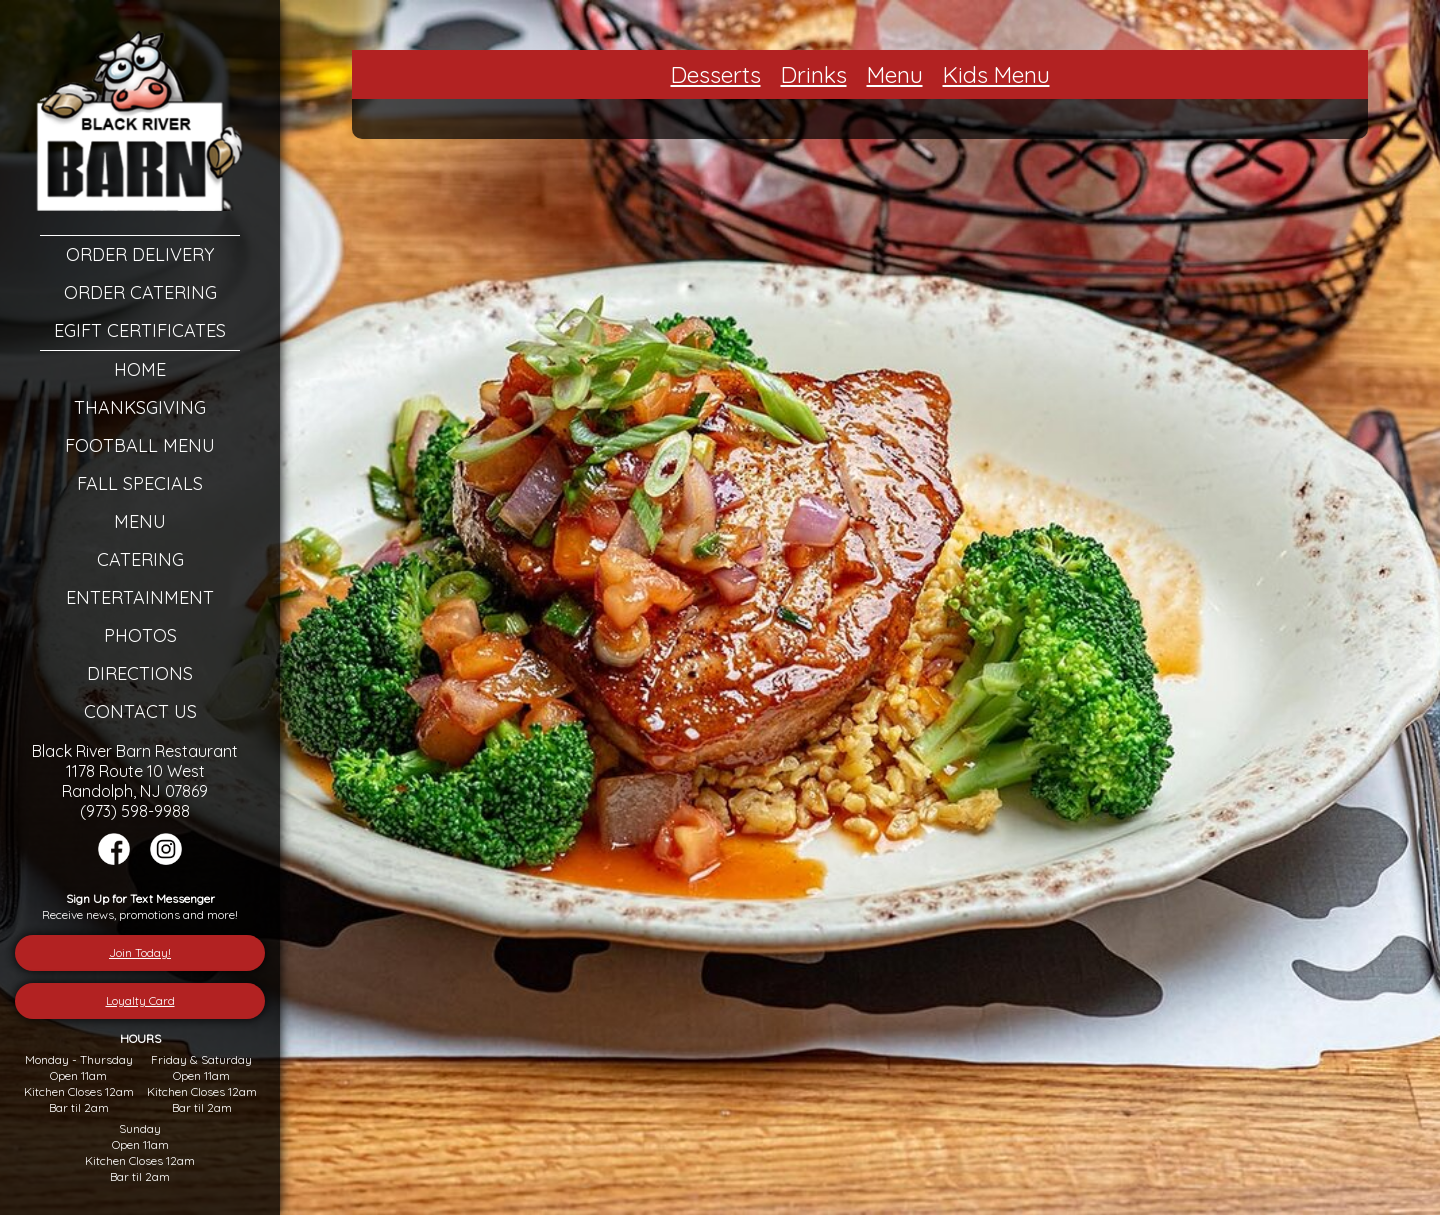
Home (140, 369)
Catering (140, 559)
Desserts (716, 74)
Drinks (814, 74)
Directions (140, 673)
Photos (140, 635)
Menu (140, 521)
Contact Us (140, 711)
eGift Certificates (140, 330)
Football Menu (140, 445)
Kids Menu (996, 74)
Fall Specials (140, 483)
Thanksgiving (140, 407)
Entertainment (140, 597)
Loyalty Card (140, 1000)
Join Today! (140, 952)
